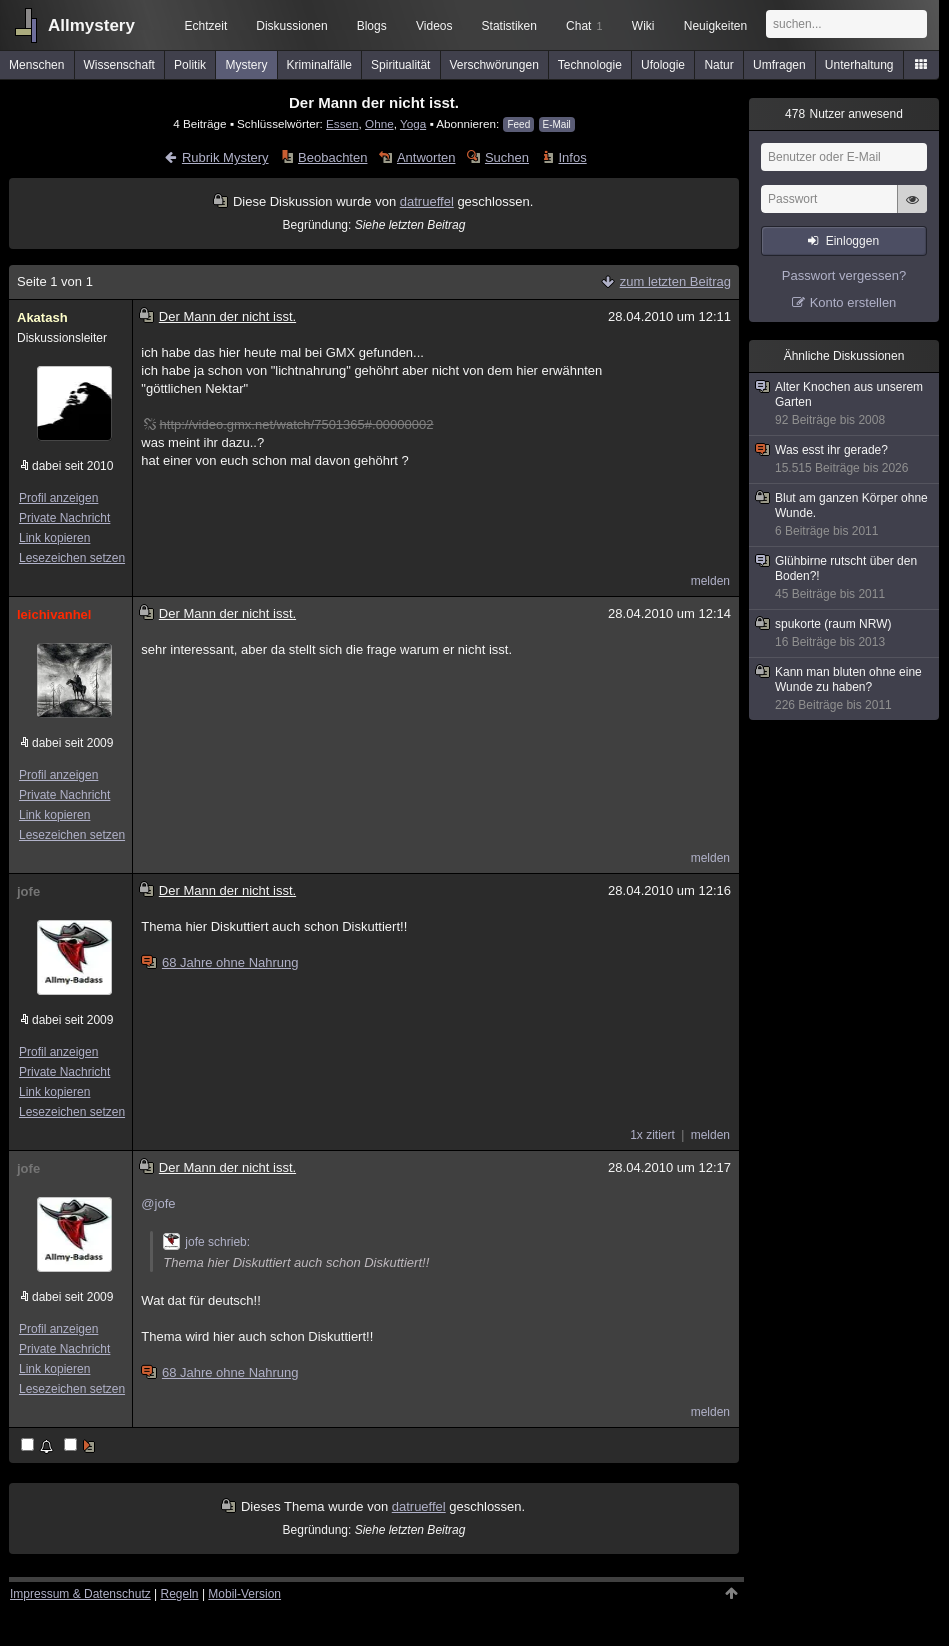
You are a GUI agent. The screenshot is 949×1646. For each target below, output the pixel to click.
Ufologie (663, 65)
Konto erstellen (853, 302)
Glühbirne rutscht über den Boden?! (845, 578)
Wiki (643, 26)
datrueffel (427, 201)
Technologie (590, 65)
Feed (518, 124)
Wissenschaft (119, 65)
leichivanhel (54, 614)
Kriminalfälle (319, 65)
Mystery (246, 65)
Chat (584, 26)
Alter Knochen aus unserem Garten (845, 404)
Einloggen (852, 241)
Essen (342, 123)
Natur (718, 65)
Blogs (372, 26)
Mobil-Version (244, 1594)
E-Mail (557, 124)
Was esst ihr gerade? (845, 459)
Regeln (180, 1594)
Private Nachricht (64, 518)
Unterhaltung (859, 65)
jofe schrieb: (206, 1242)
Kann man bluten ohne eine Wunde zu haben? (845, 689)
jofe (28, 891)
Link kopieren (54, 538)
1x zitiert (652, 1135)
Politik (190, 65)
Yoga (413, 123)
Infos (573, 157)
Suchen (507, 157)
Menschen (36, 65)
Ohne (379, 123)
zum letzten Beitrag (675, 281)
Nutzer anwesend (844, 114)
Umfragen (779, 65)
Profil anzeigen (58, 498)
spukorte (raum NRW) (845, 633)
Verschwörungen (493, 65)
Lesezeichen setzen (72, 558)
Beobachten (332, 157)
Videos (434, 26)
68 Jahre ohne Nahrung (221, 962)
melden (710, 581)
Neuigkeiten (715, 26)
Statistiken (509, 26)
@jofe (158, 1203)
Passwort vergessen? (844, 275)
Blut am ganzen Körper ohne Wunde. (845, 515)
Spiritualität (400, 65)
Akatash (42, 317)
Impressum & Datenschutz (80, 1594)
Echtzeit (206, 26)
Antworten (426, 157)
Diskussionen (291, 26)
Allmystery (91, 25)
